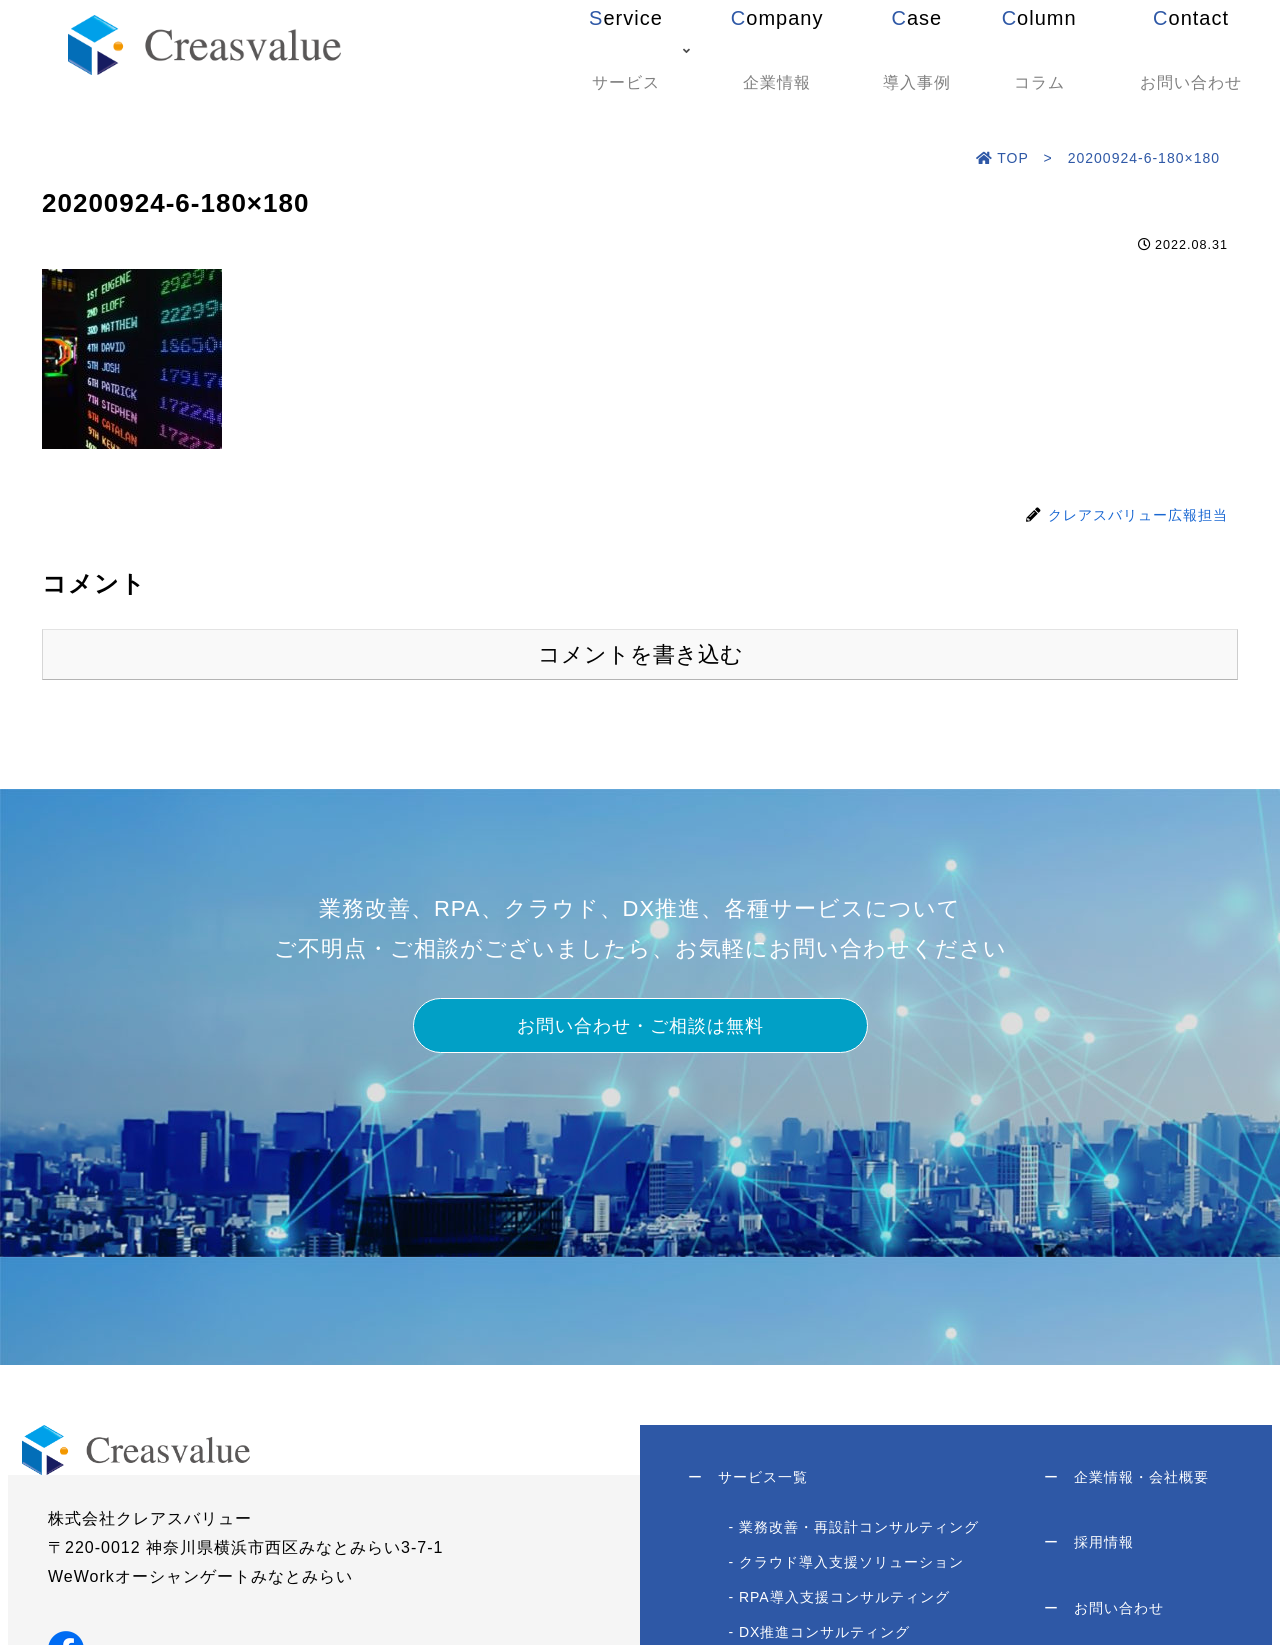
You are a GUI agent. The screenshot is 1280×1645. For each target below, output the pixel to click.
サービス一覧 (750, 1480)
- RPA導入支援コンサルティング (840, 1602)
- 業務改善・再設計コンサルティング (855, 1532)
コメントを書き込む (640, 654)
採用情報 (1087, 1550)
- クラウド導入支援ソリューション (848, 1567)
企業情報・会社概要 (1124, 1480)
